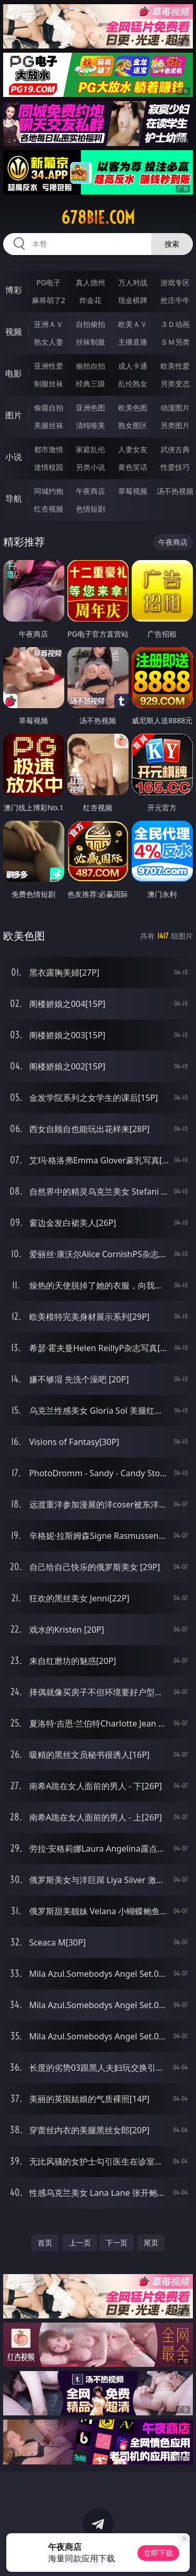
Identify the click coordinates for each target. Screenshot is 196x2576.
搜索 (172, 244)
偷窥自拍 (48, 407)
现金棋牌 (132, 300)
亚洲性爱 (48, 366)
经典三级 (90, 383)
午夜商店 (90, 491)
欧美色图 (132, 407)
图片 (13, 415)
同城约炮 (48, 491)
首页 (45, 2242)
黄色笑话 (132, 467)
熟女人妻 (48, 342)
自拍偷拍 (90, 324)
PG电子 (48, 282)
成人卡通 (132, 366)
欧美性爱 (175, 366)
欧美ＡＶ (132, 324)
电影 (13, 373)
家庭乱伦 (90, 449)
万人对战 (132, 282)
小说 (13, 457)
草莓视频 (132, 491)
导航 (13, 498)
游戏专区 (175, 282)
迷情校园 (48, 467)
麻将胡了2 (48, 300)
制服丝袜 (48, 383)
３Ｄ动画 (175, 324)
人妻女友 (132, 449)
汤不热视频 (175, 491)
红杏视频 (48, 509)
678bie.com (98, 217)
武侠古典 (175, 449)
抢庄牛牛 (175, 300)
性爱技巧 (175, 467)
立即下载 (158, 2553)
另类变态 (175, 383)
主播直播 (132, 342)
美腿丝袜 (48, 425)
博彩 (13, 290)
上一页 (80, 2242)
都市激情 (48, 449)
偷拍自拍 (90, 366)
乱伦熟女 (132, 383)
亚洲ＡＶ (48, 324)
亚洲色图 (90, 407)
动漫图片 (175, 407)
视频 (13, 331)
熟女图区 (132, 425)
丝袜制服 (90, 342)
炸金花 (90, 300)
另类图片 (175, 425)
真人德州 (90, 282)
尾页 (151, 2242)
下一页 (117, 2242)
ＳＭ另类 (175, 342)
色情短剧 (90, 509)
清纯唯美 (90, 425)
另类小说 (90, 467)
